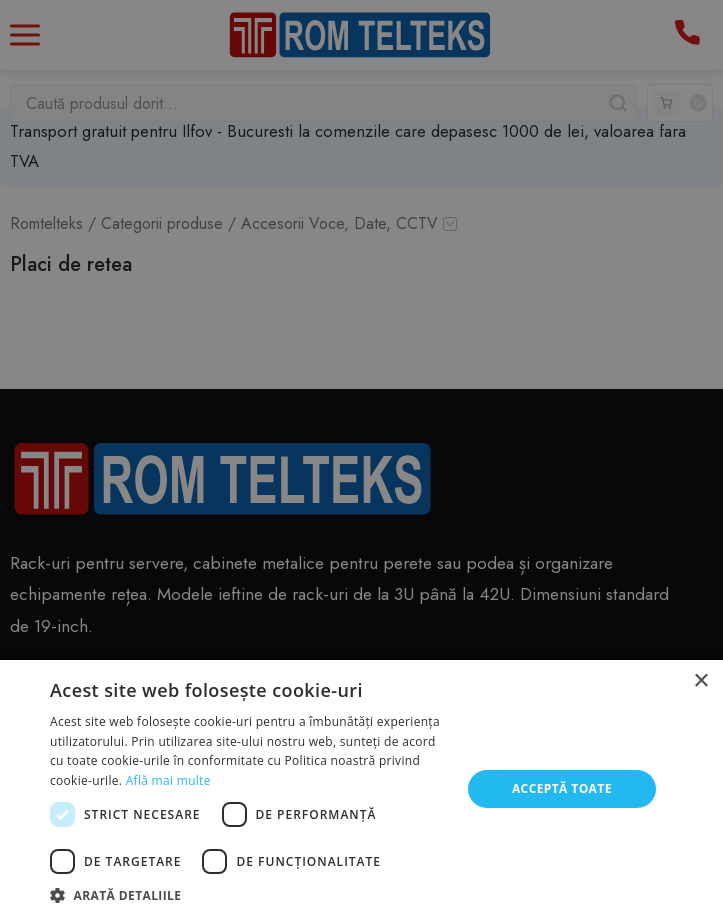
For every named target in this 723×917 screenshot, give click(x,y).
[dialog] (361, 458)
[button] (249, 893)
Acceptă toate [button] (562, 788)
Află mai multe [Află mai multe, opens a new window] (168, 780)
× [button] (700, 681)
